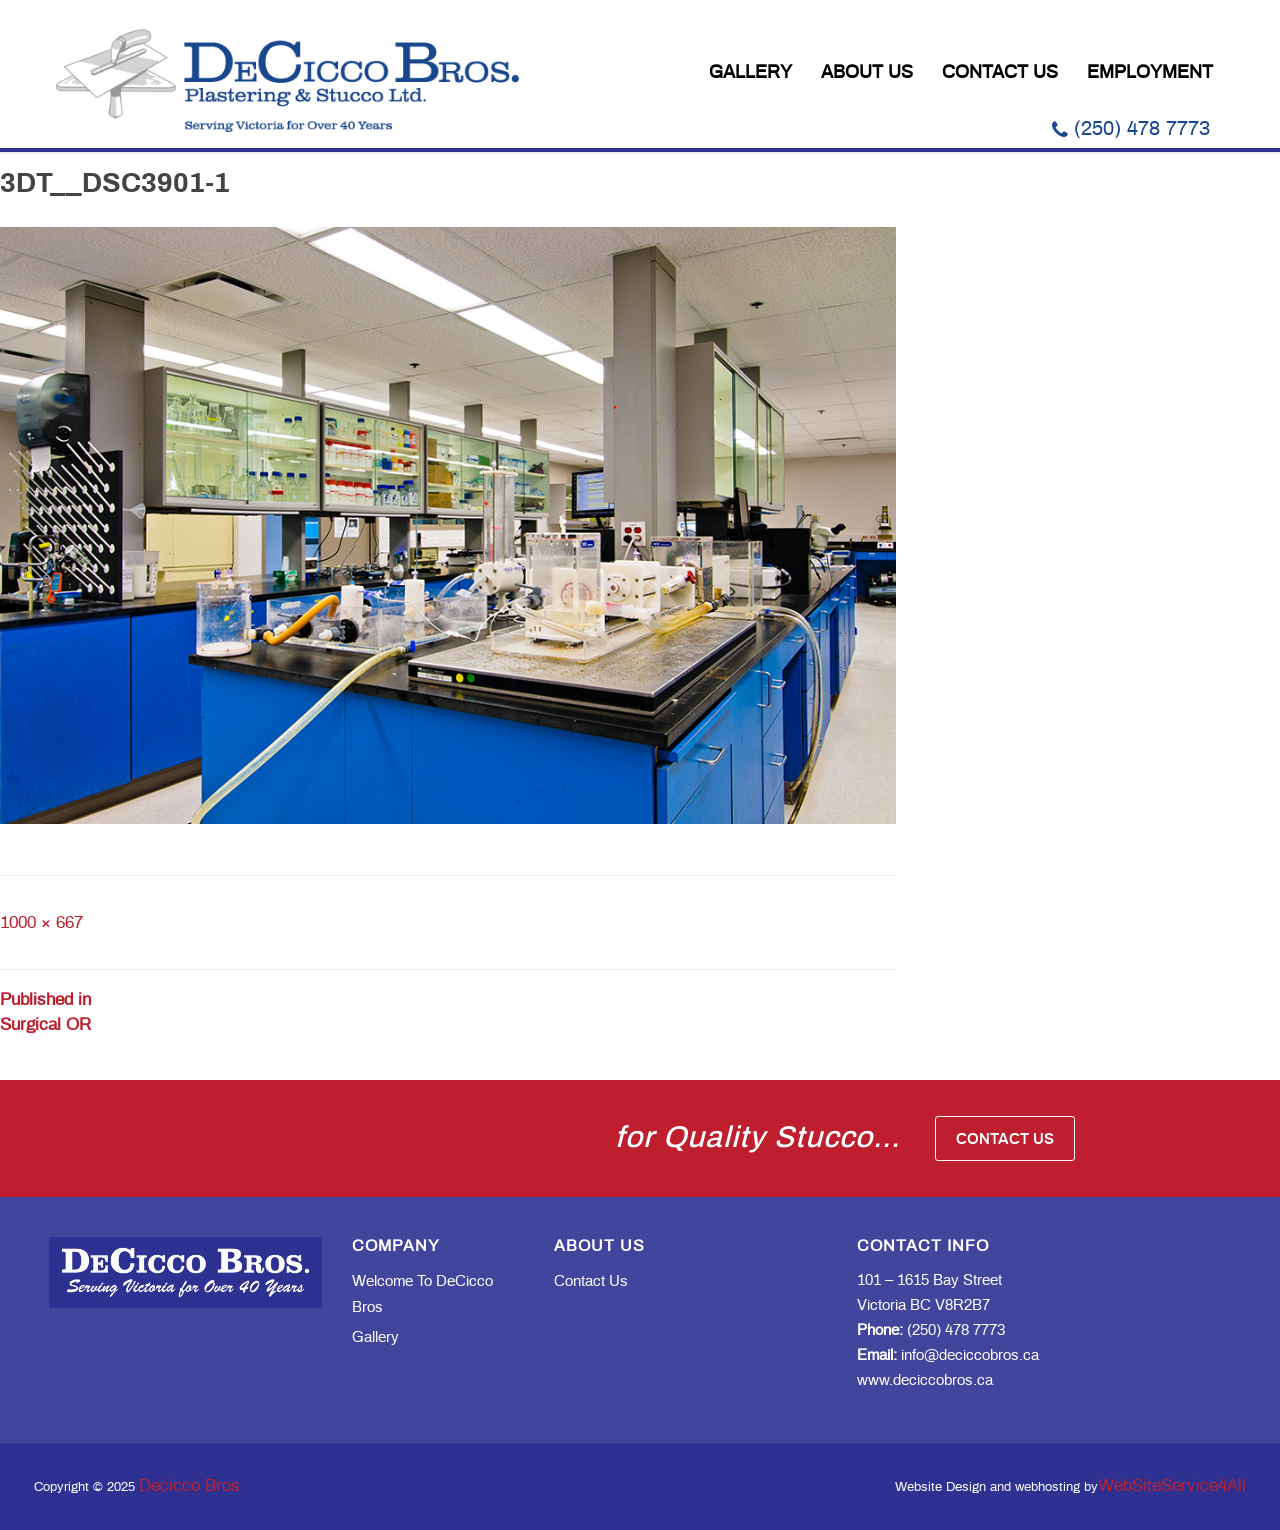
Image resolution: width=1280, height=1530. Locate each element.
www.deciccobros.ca (925, 1380)
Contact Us (1000, 73)
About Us (867, 73)
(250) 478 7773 (1131, 129)
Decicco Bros (189, 1485)
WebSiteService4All (1172, 1485)
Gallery (750, 73)
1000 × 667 (41, 922)
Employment (1150, 73)
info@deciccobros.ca (948, 1355)
